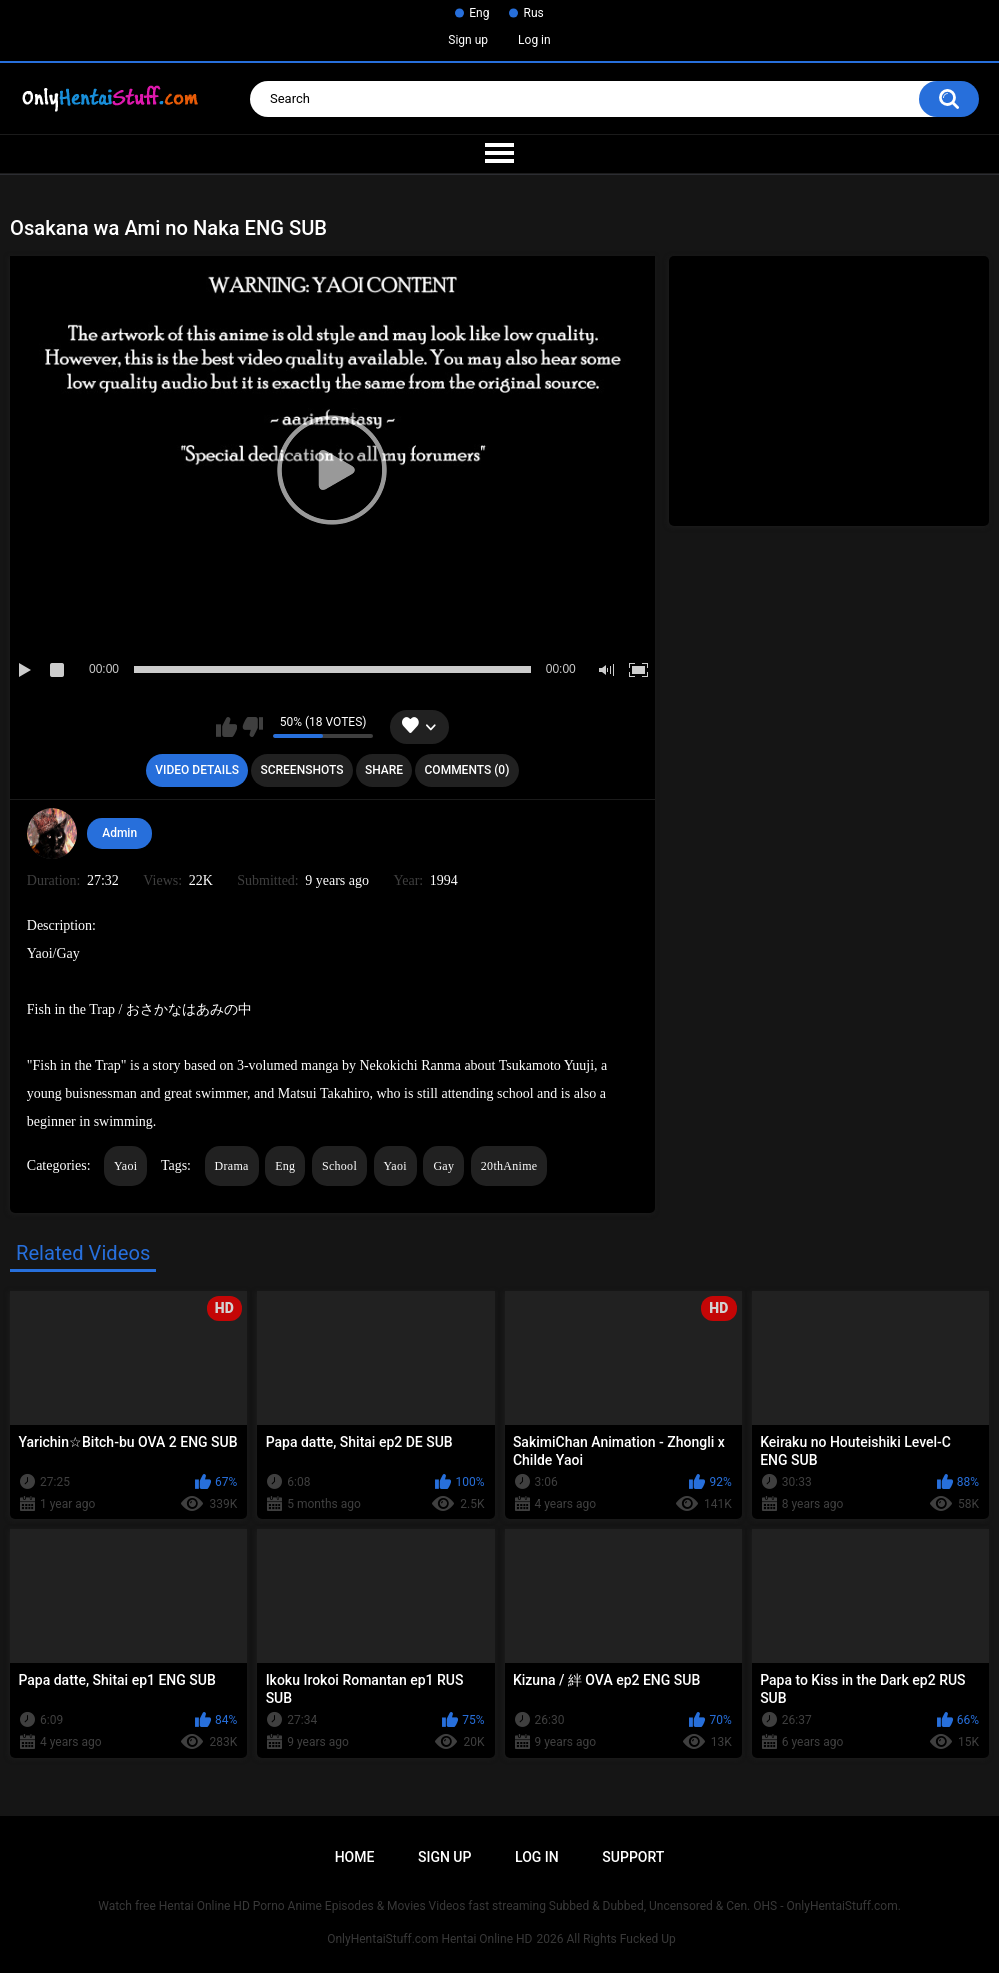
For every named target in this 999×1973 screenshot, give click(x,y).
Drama (232, 1166)
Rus (533, 13)
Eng (479, 13)
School (339, 1166)
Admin (119, 833)
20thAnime (509, 1166)
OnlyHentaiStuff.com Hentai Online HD (429, 1939)
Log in (534, 40)
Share (384, 770)
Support (633, 1857)
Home (355, 1857)
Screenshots (301, 770)
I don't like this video (252, 727)
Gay (443, 1166)
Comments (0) (467, 770)
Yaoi (125, 1166)
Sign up (468, 40)
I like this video (226, 727)
